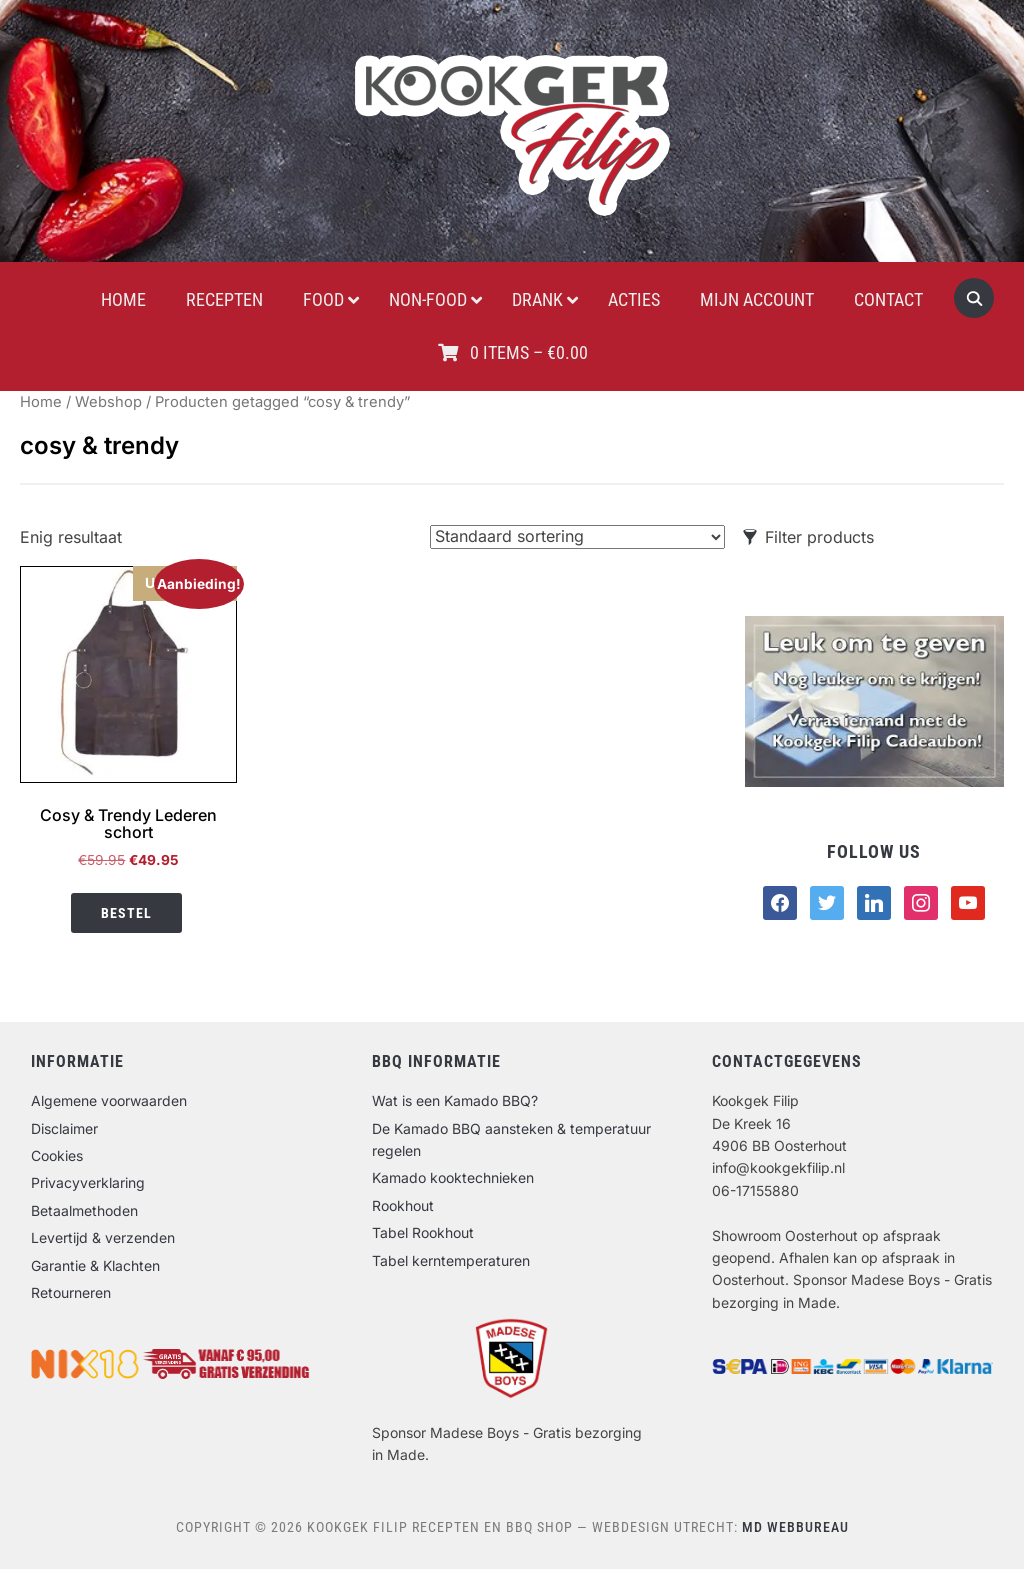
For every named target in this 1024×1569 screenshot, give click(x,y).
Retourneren (71, 1292)
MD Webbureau (795, 1527)
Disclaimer (64, 1128)
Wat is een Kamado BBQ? (455, 1100)
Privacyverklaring (88, 1182)
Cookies (57, 1155)
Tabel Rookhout (423, 1232)
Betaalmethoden (84, 1210)
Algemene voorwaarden (109, 1100)
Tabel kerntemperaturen (451, 1260)
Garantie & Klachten (95, 1265)
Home (41, 402)
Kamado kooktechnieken (453, 1177)
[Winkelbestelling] (577, 537)
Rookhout (403, 1205)
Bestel (126, 913)
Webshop (108, 402)
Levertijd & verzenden (103, 1237)
